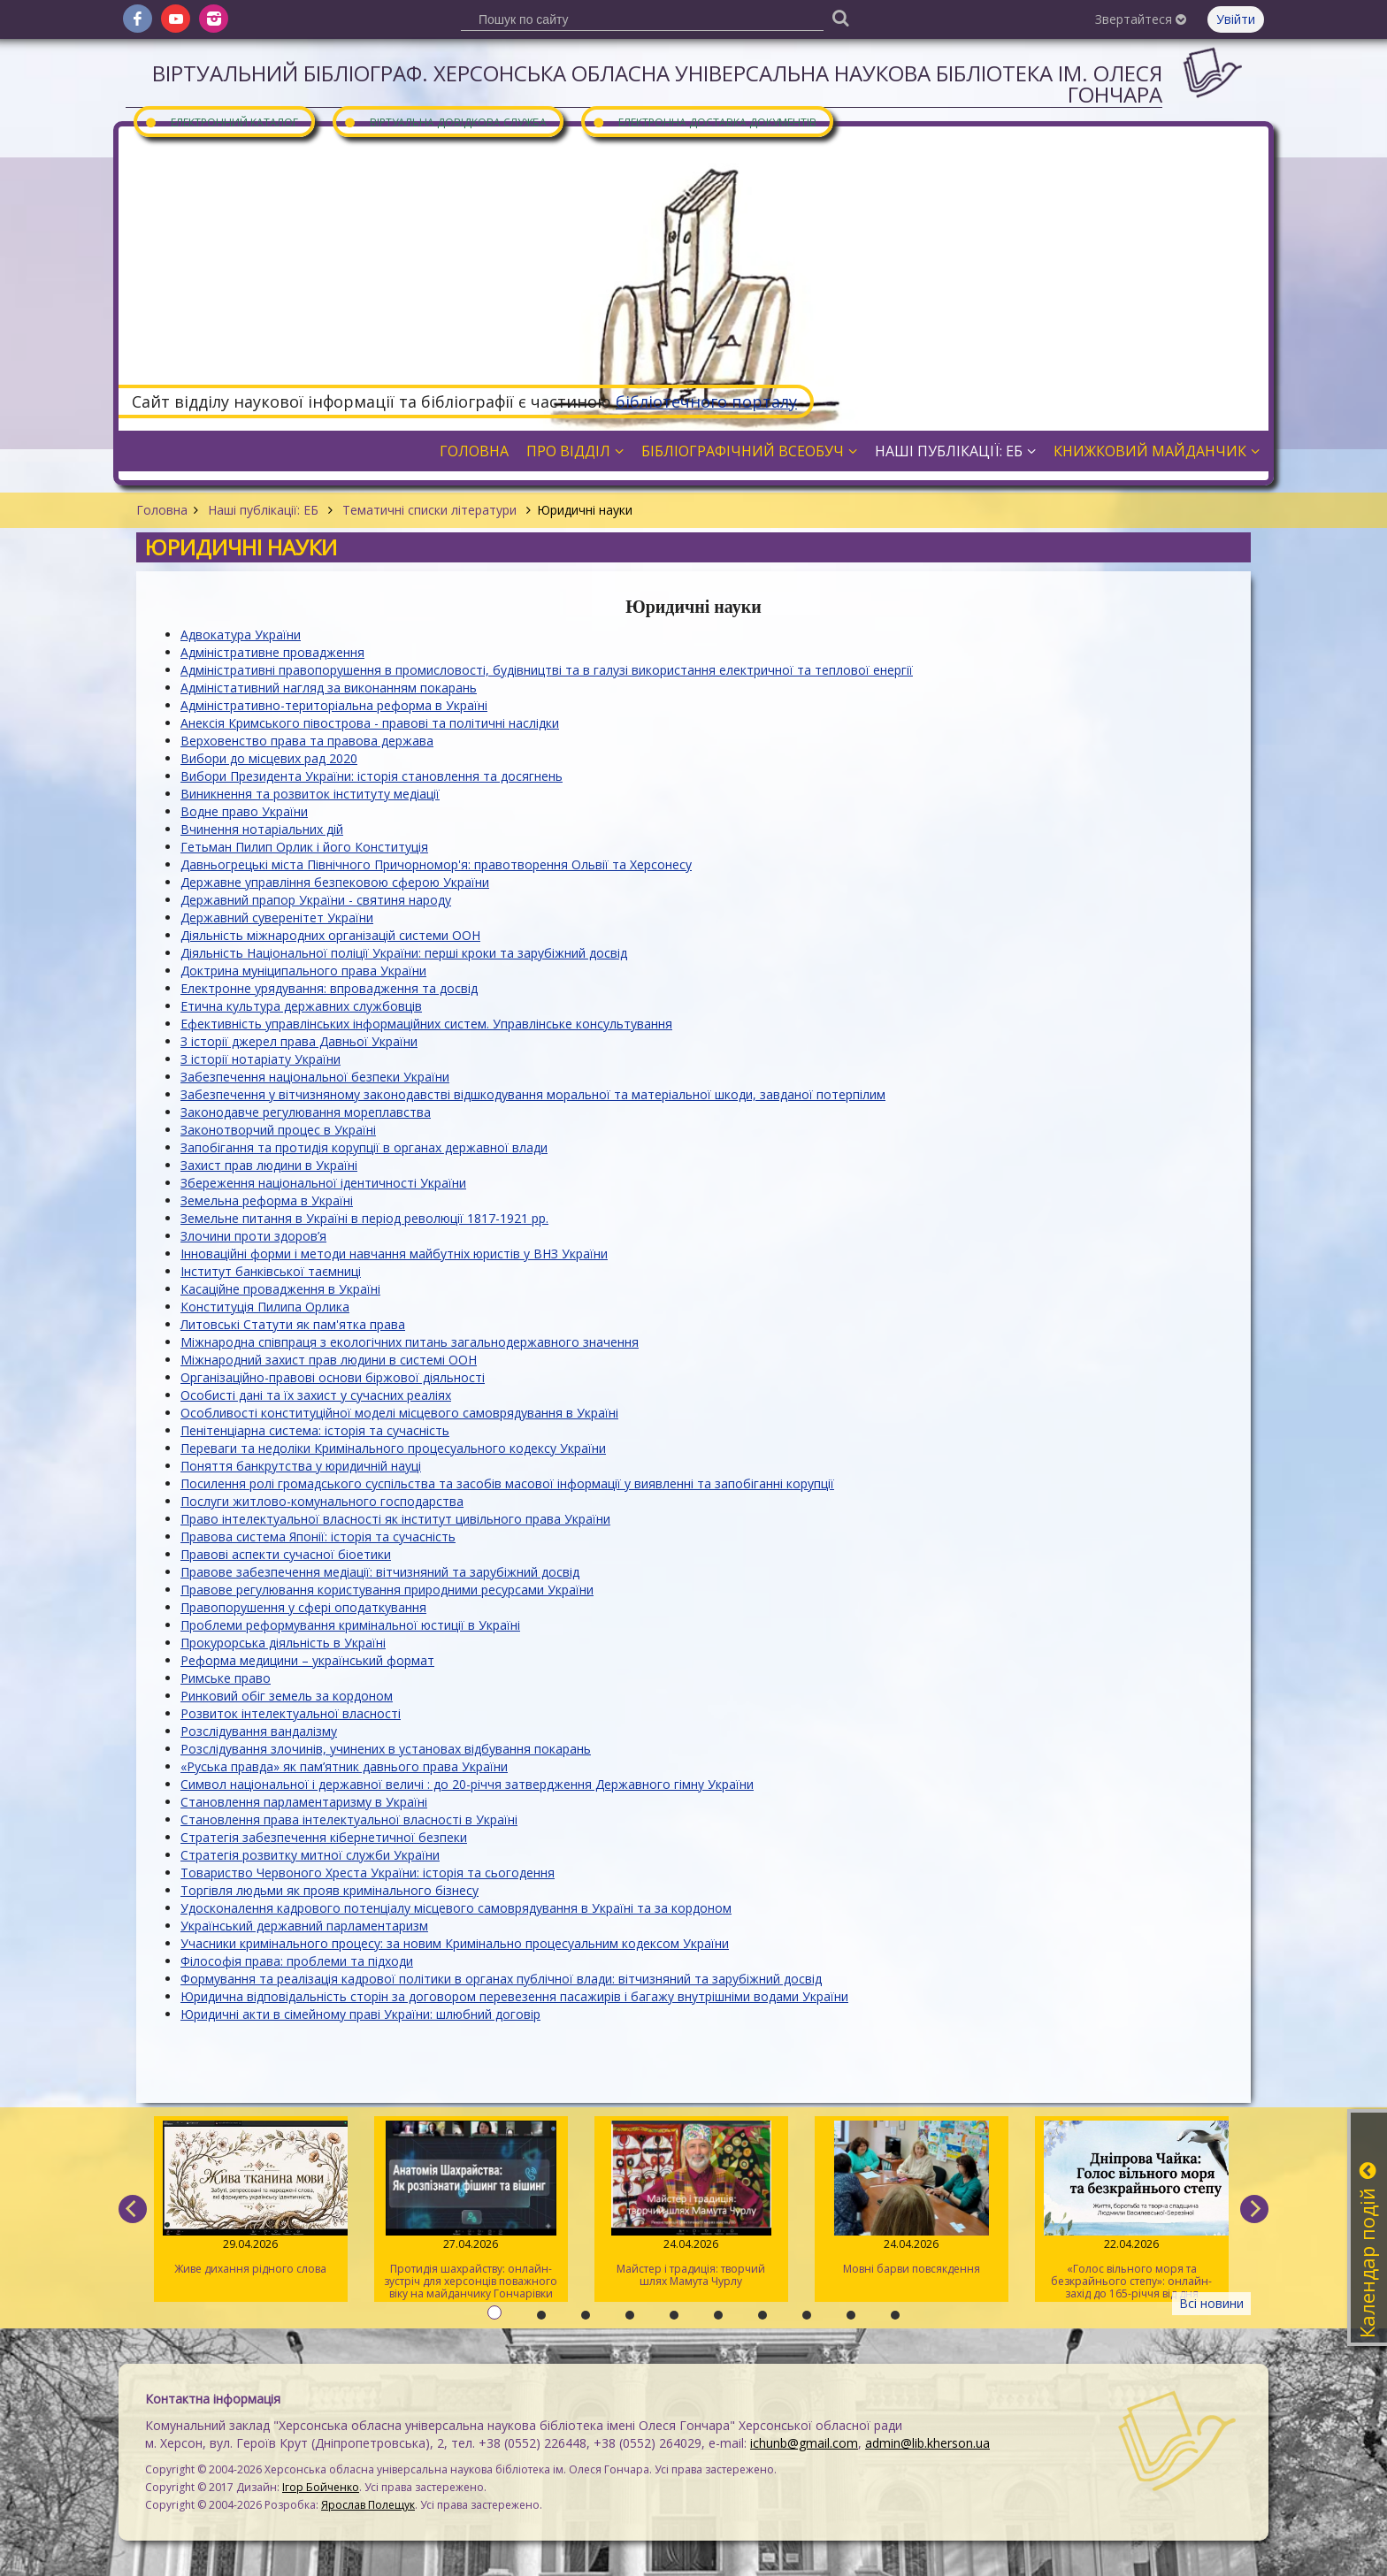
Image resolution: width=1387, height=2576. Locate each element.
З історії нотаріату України (260, 1059)
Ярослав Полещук (368, 2504)
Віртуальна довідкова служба (445, 122)
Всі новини (1211, 2303)
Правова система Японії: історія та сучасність (318, 1536)
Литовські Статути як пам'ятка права (292, 1324)
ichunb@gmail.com (804, 2443)
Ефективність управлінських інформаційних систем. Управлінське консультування (426, 1023)
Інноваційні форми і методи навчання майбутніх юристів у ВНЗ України (394, 1253)
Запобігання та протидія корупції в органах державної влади (364, 1147)
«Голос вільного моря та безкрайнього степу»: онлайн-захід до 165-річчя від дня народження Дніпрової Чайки (1132, 2211)
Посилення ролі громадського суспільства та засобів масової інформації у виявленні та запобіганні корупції (507, 1483)
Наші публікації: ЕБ (263, 509)
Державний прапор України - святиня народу (315, 899)
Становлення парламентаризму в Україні (303, 1801)
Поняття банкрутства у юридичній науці (300, 1465)
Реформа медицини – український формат (307, 1660)
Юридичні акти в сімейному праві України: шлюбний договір (360, 2014)
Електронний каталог (221, 122)
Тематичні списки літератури (429, 509)
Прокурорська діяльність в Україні (283, 1642)
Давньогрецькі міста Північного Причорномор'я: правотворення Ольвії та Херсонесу (436, 864)
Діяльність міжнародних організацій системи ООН (330, 935)
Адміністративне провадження (272, 652)
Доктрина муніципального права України (303, 970)
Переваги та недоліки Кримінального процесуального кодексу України (393, 1448)
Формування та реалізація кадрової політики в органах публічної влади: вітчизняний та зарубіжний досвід (501, 1978)
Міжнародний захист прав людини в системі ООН (328, 1359)
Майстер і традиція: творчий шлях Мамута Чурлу (691, 2205)
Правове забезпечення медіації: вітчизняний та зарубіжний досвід (379, 1571)
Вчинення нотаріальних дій (261, 829)
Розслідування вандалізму (258, 1731)
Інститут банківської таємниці (270, 1271)
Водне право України (244, 811)
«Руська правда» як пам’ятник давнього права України (344, 1766)
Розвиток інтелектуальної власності (290, 1713)
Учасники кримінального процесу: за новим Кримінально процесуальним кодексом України (454, 1943)
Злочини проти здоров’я (253, 1235)
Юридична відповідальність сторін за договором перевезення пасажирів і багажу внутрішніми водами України (514, 1996)
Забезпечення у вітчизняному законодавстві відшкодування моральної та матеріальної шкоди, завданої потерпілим (532, 1094)
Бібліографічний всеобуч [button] (749, 451)
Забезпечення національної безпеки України (314, 1076)
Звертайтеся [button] (1140, 19)
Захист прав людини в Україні (268, 1165)
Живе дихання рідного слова (251, 2198)
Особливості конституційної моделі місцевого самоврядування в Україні (399, 1412)
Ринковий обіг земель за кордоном (286, 1695)
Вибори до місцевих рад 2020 (268, 758)
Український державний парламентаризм (304, 1925)
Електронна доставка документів (704, 122)
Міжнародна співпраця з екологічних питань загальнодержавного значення (409, 1342)
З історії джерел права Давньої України (299, 1041)
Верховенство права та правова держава (306, 740)
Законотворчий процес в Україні (278, 1129)
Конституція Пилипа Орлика (264, 1306)
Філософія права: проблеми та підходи (296, 1961)
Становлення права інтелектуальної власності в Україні (348, 1819)
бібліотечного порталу (706, 401)
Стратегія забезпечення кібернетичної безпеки (323, 1837)
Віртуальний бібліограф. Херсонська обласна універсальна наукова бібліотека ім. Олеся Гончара (657, 83)
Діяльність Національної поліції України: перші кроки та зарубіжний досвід (403, 952)
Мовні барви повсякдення (912, 2198)
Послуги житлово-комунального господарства (322, 1501)
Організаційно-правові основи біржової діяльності (332, 1377)
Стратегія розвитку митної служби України (310, 1854)
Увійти (1235, 19)
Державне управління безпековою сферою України (334, 882)
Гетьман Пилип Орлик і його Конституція (304, 846)
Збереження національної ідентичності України (323, 1182)
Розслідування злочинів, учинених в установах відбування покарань (385, 1748)
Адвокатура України (240, 634)
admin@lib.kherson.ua (927, 2443)
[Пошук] (840, 17)
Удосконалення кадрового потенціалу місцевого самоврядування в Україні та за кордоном (456, 1908)
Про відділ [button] (575, 451)
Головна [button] (474, 451)
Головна (162, 509)
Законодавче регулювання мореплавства (305, 1112)
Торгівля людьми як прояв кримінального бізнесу (329, 1890)
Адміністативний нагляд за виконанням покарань (328, 687)
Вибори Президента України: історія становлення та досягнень (371, 776)
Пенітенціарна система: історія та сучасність (314, 1430)
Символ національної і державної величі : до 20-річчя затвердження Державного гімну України (467, 1784)
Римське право (225, 1678)
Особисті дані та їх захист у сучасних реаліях (315, 1395)
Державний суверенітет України (276, 917)
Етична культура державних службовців (301, 1006)
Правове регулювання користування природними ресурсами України (387, 1589)
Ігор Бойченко (320, 2487)
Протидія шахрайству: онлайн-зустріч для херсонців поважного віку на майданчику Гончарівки (471, 2211)
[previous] (133, 2209)
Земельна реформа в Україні (266, 1200)
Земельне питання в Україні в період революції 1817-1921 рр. (364, 1218)
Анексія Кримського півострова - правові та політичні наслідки (369, 723)
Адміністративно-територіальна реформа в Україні (333, 705)
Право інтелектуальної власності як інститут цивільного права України (395, 1518)
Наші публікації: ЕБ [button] (955, 451)
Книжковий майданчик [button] (1157, 451)
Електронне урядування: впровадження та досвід (329, 988)
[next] (1254, 2209)
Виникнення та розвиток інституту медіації (310, 793)
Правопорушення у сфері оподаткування (303, 1607)
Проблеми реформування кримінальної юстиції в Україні (350, 1625)
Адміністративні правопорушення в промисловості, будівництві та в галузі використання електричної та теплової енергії (546, 669)
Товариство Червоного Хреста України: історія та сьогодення (367, 1872)
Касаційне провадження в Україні (280, 1288)
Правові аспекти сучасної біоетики (285, 1554)
